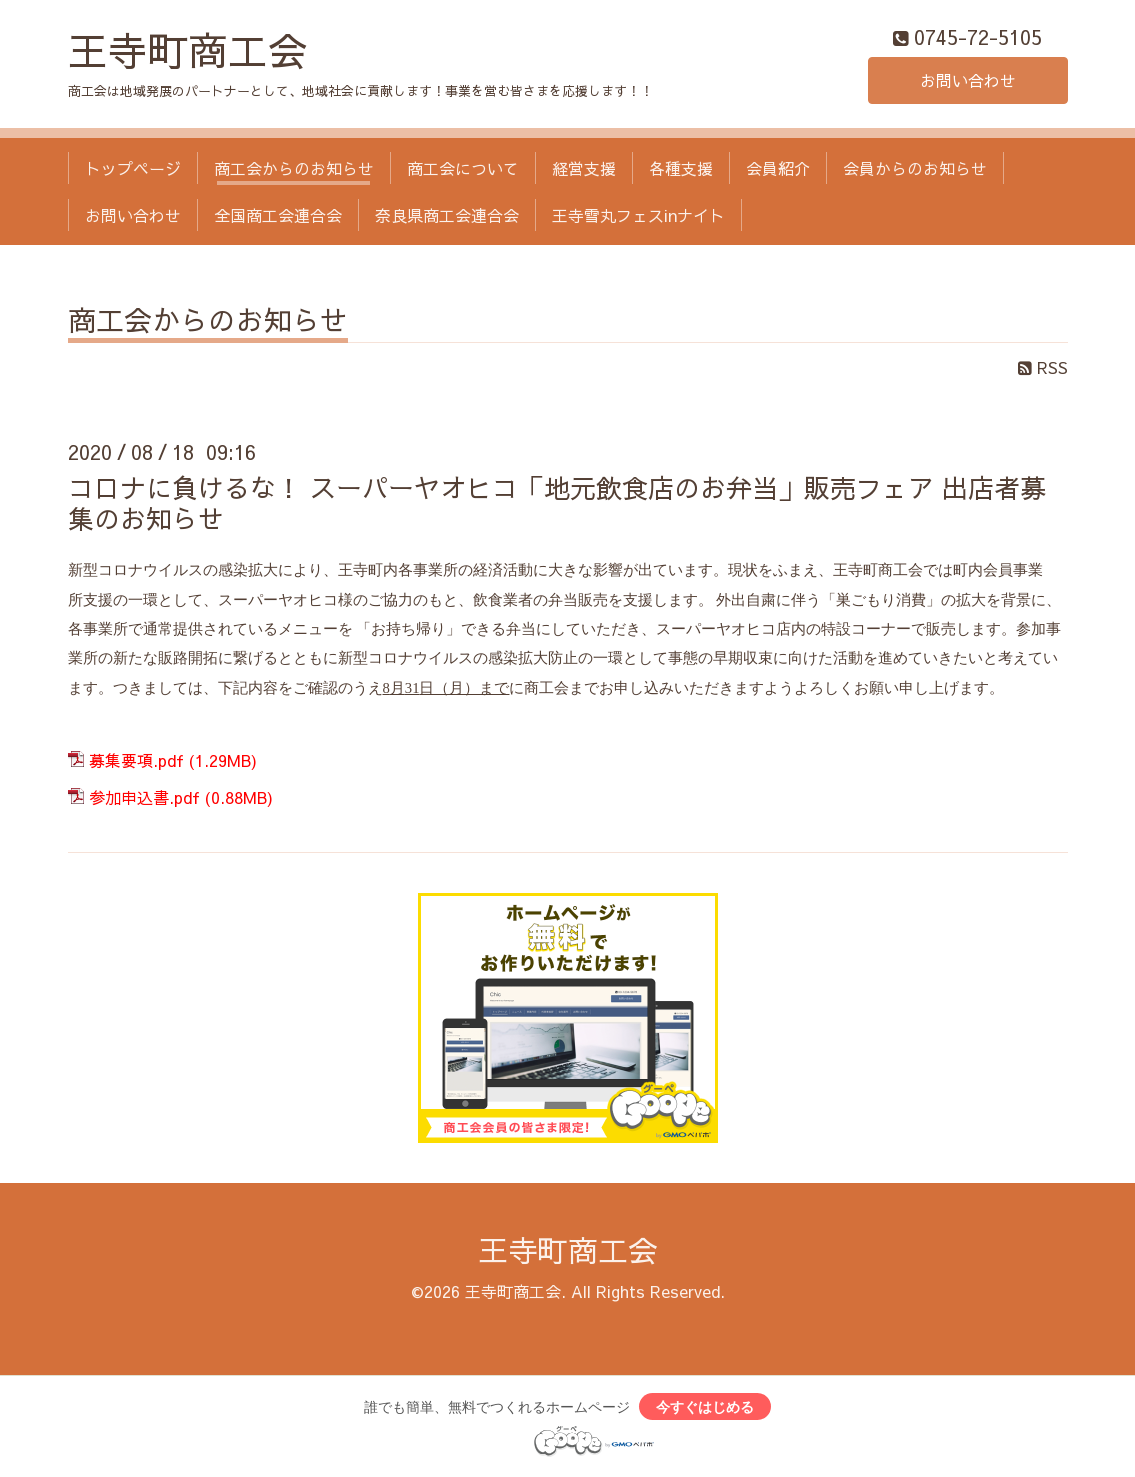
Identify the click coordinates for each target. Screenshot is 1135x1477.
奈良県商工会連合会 (447, 215)
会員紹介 (778, 168)
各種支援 (681, 168)
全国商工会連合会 (278, 215)
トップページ (133, 168)
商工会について (463, 168)
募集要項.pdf (136, 760)
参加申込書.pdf (144, 797)
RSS (1043, 367)
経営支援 (584, 168)
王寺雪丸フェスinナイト (638, 215)
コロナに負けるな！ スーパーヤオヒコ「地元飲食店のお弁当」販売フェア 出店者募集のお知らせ (557, 502)
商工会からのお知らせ (294, 168)
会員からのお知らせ (915, 168)
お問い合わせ (968, 80)
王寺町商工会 (188, 49)
